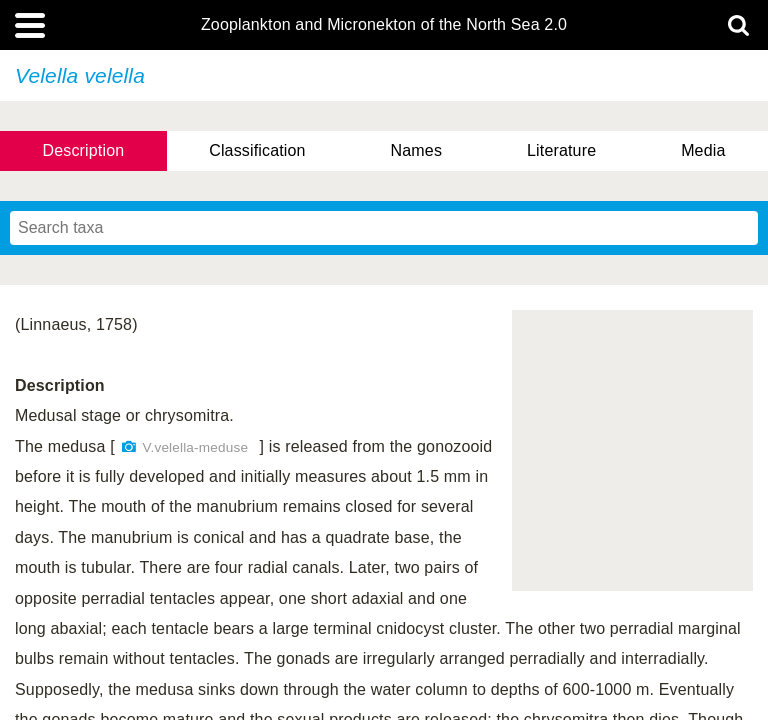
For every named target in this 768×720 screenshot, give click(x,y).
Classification (257, 150)
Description (83, 150)
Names (416, 150)
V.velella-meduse (196, 447)
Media (703, 150)
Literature (561, 150)
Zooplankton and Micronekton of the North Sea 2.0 (384, 25)
